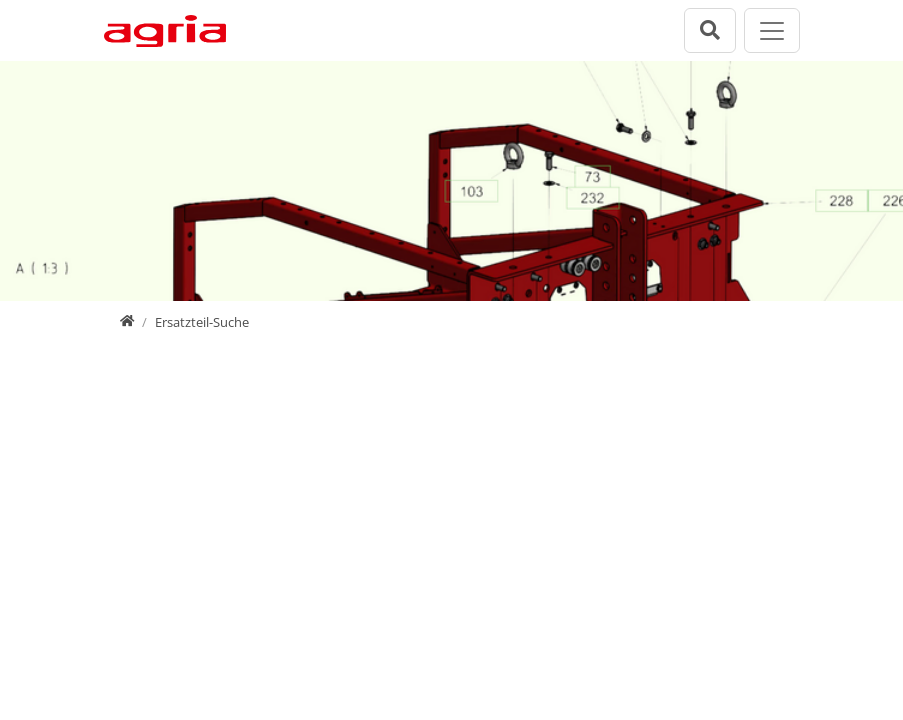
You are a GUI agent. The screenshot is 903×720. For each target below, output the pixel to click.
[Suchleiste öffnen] (710, 30)
